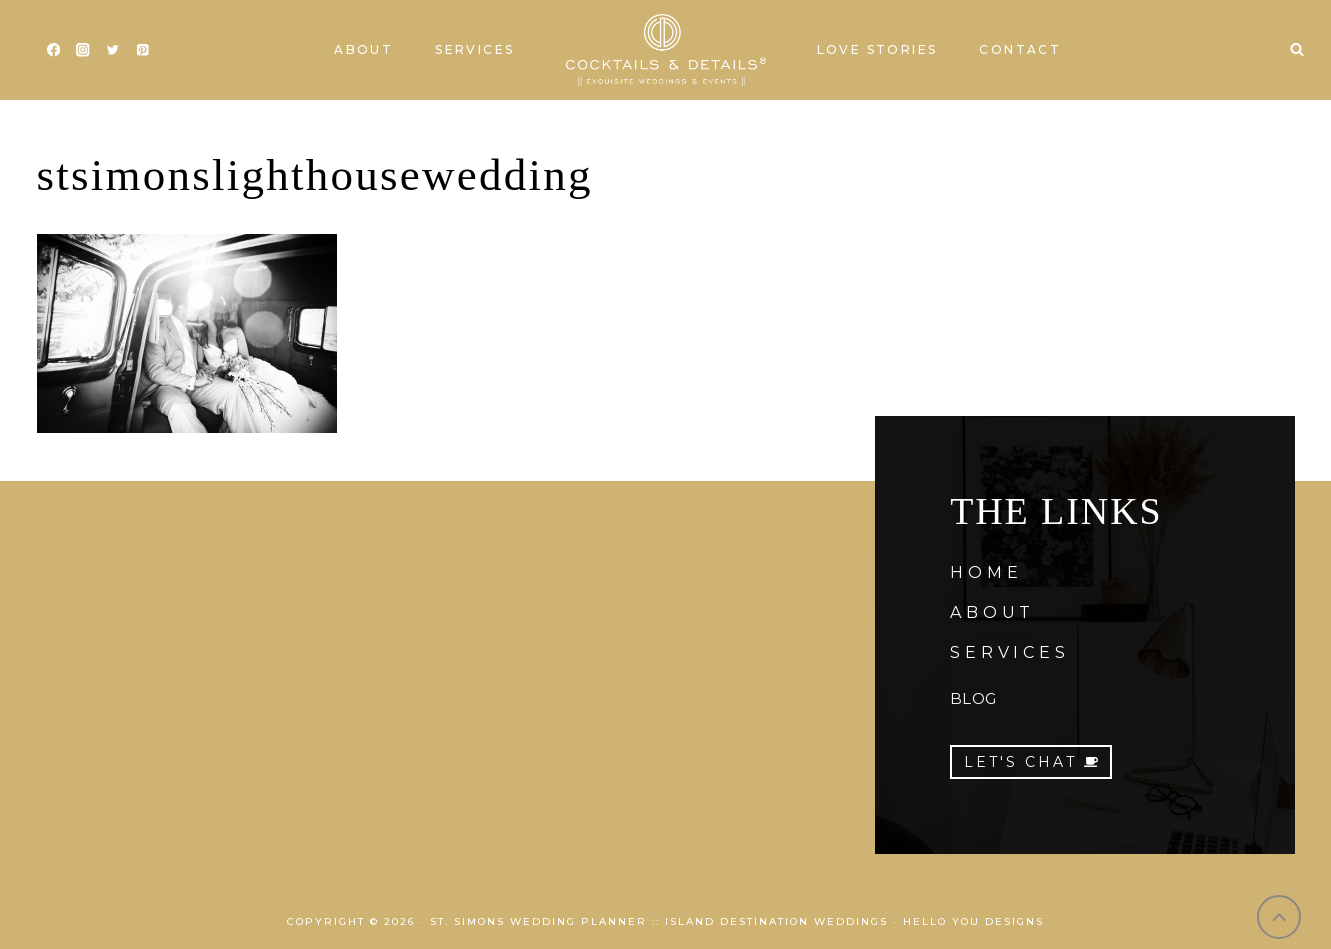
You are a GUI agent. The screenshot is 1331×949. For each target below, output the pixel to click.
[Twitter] (112, 50)
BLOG (973, 698)
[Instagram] (83, 50)
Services (474, 49)
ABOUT (992, 612)
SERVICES (1009, 652)
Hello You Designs (973, 921)
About (363, 49)
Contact (1020, 49)
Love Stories (877, 49)
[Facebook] (53, 50)
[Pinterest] (142, 50)
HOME (986, 572)
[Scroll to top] (1279, 917)
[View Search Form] (1297, 50)
